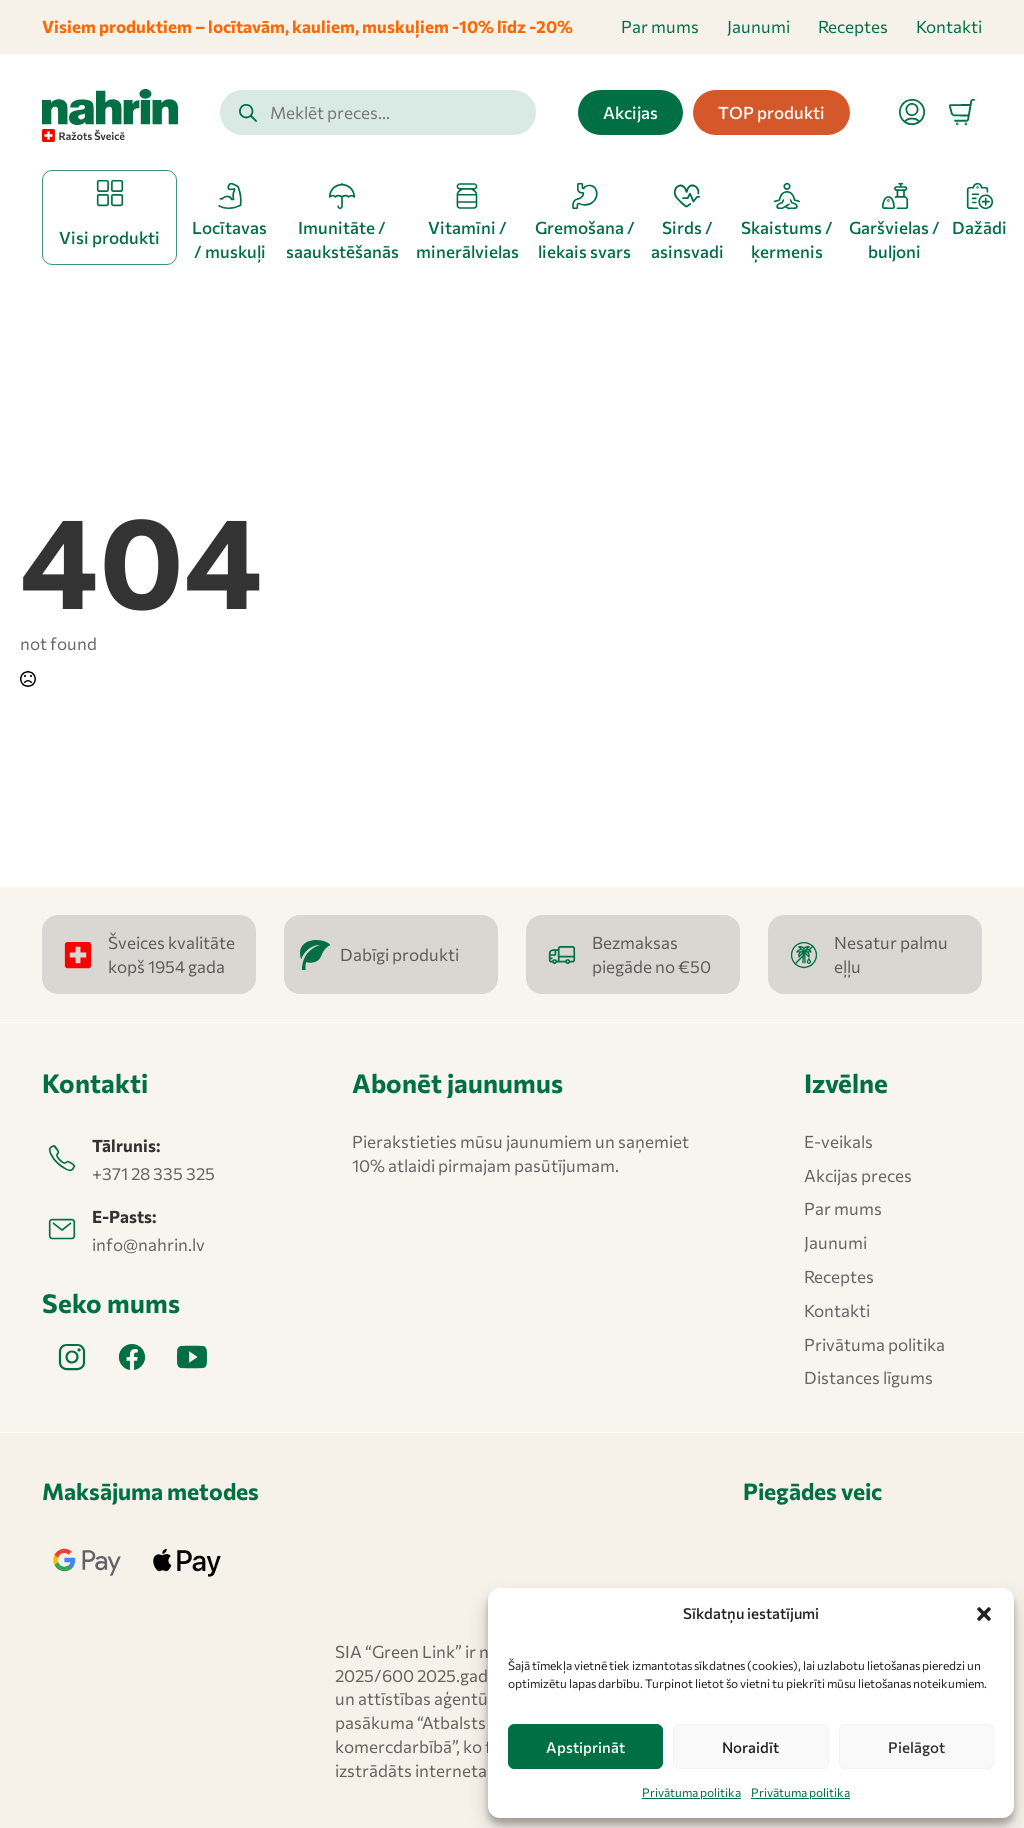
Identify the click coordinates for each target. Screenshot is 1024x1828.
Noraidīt (750, 1747)
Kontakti (949, 26)
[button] (984, 1614)
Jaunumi (758, 26)
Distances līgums (868, 1377)
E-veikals (838, 1141)
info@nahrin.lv (148, 1244)
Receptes (853, 26)
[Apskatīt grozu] (962, 112)
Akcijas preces (858, 1175)
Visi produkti (109, 237)
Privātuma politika (691, 1792)
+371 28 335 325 (153, 1173)
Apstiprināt (585, 1747)
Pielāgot (916, 1747)
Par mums (660, 26)
